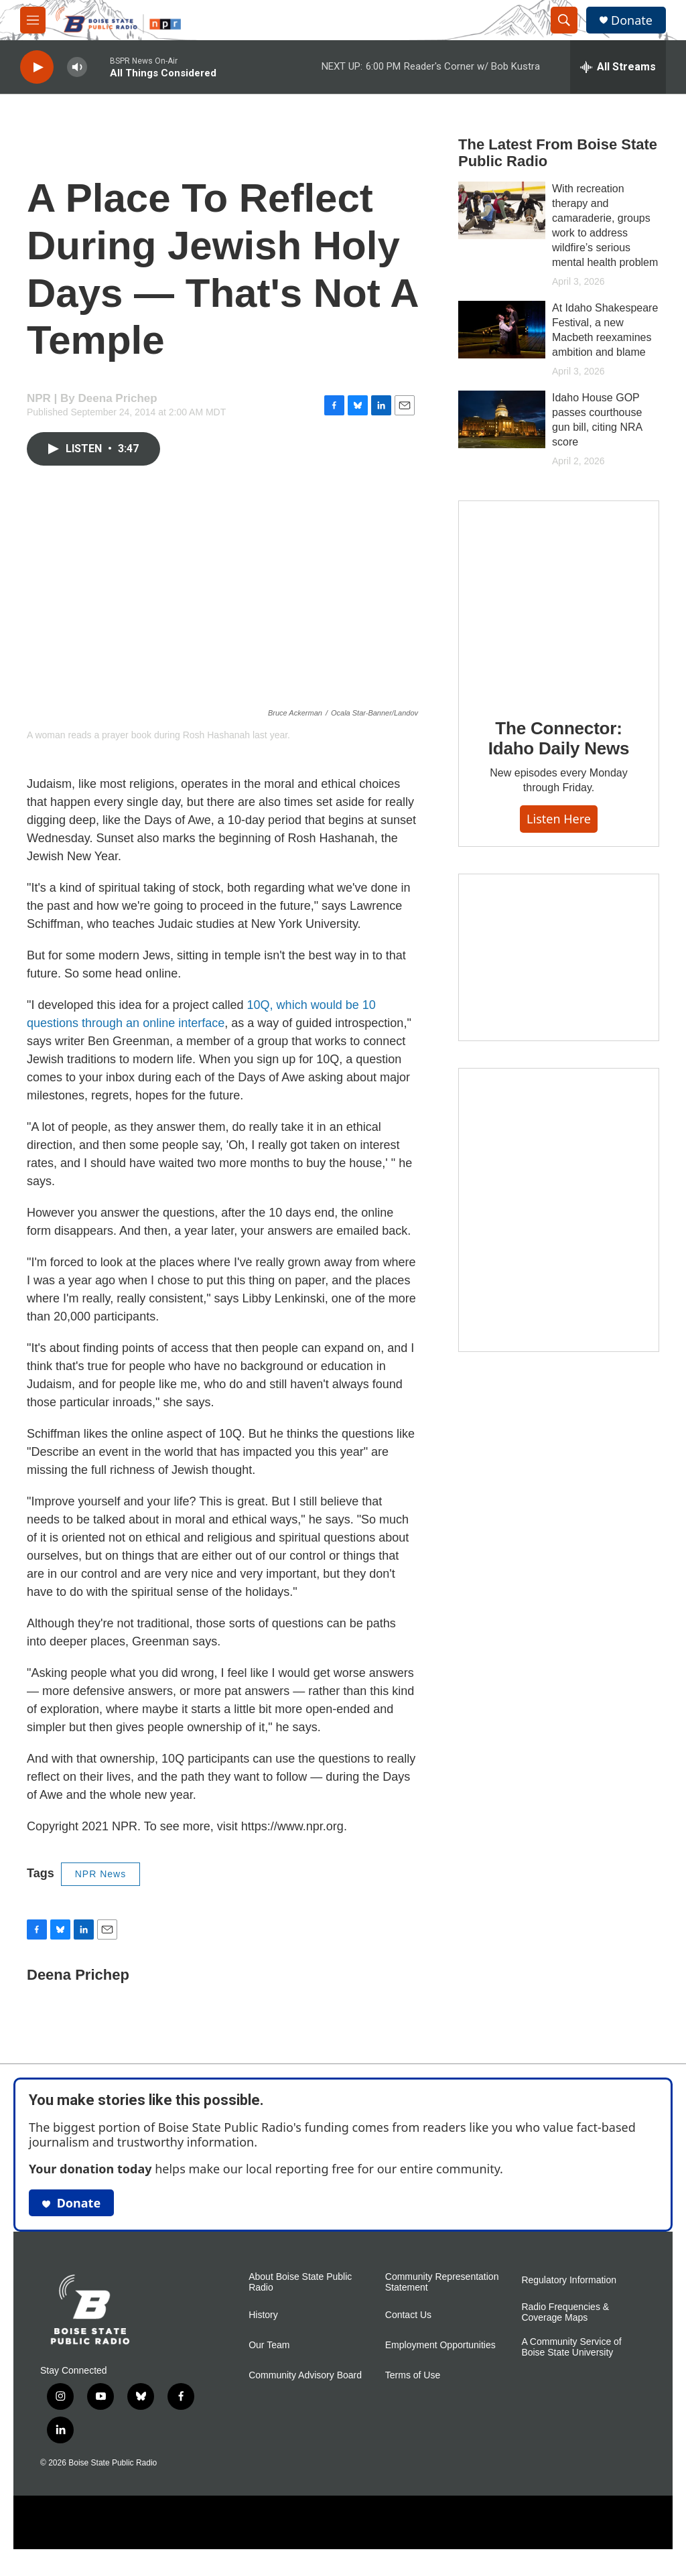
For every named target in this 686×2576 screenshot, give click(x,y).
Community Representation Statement (442, 2295)
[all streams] (618, 67)
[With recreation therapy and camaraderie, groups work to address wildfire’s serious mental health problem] (501, 224)
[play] (37, 67)
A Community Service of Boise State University (571, 2360)
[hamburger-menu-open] (33, 20)
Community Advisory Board (305, 2389)
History (263, 2328)
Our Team (269, 2359)
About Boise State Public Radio (300, 2295)
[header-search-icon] (564, 20)
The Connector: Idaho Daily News (559, 778)
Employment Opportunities (440, 2359)
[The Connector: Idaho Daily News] (559, 640)
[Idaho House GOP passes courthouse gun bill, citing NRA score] (501, 433)
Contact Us (408, 2328)
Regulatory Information (568, 2294)
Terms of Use (412, 2389)
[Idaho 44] (559, 997)
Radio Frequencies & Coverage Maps (565, 2325)
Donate (632, 20)
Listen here (559, 859)
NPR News (100, 1887)
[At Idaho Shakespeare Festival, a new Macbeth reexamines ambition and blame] (501, 343)
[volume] (77, 67)
